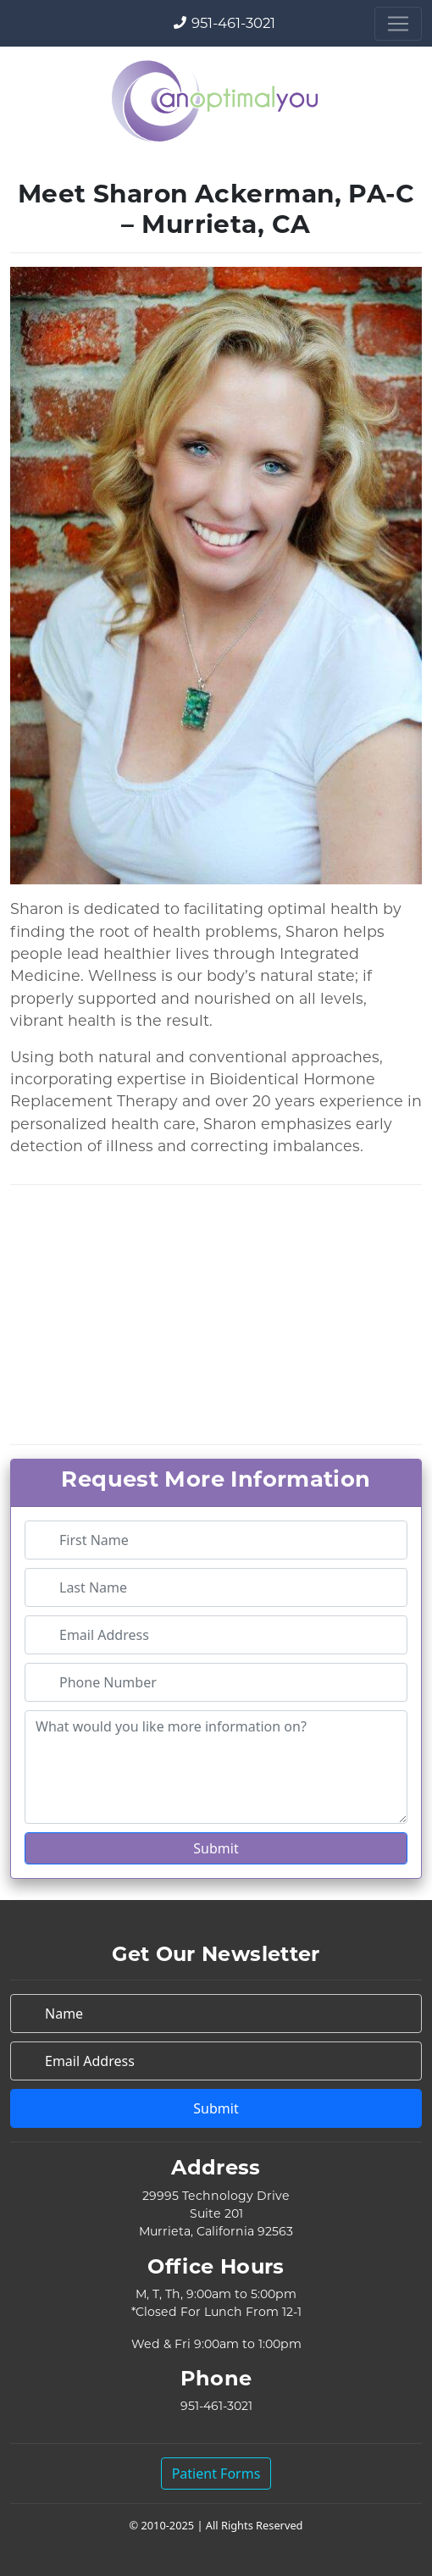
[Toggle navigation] (398, 24)
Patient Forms (216, 2473)
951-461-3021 (233, 22)
